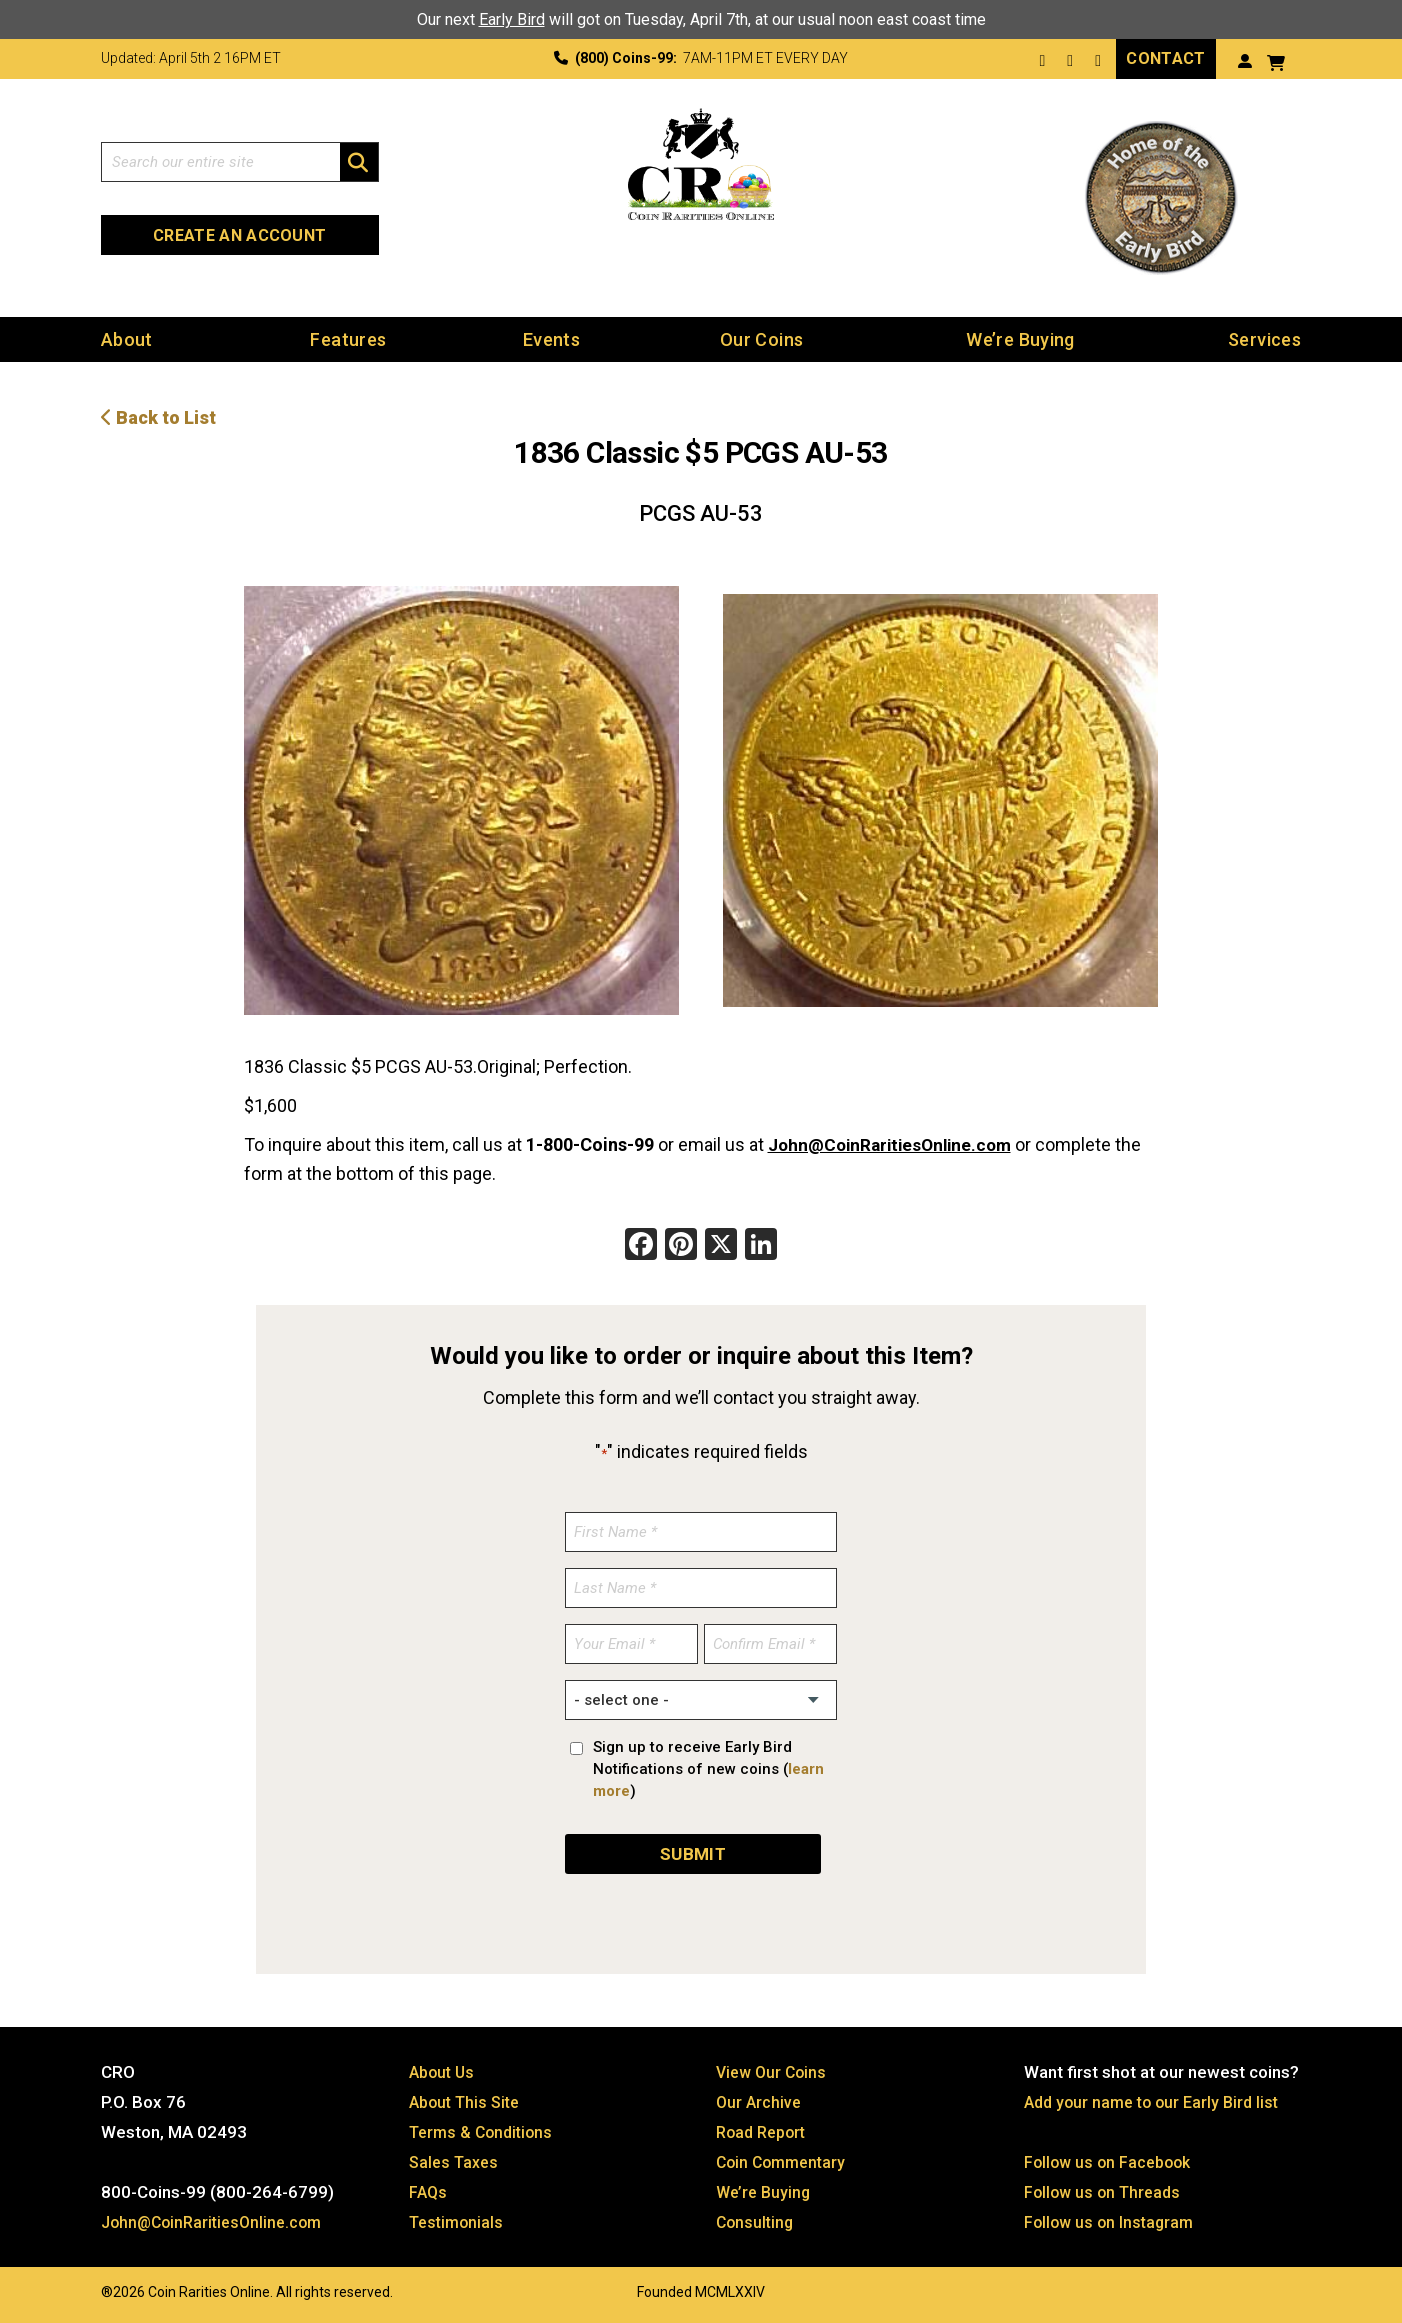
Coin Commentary (784, 2162)
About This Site (468, 2102)
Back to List (158, 417)
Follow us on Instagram (1112, 2222)
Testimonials (459, 2222)
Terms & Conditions (485, 2132)
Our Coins (761, 339)
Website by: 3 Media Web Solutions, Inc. (81, 2290)
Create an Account (239, 235)
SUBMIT (693, 1853)
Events (551, 339)
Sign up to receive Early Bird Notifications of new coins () (708, 1769)
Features (348, 339)
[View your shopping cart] (1276, 60)
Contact (1165, 58)
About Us (444, 2072)
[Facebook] (641, 1246)
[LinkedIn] (761, 1246)
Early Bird (512, 19)
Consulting (756, 2222)
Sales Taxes (456, 2162)
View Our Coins (774, 2072)
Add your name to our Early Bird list (1157, 2102)
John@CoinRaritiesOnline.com (896, 1144)
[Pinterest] (681, 1246)
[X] (721, 1246)
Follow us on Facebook (1111, 2162)
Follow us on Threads (1106, 2192)
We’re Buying (1020, 339)
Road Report (764, 2132)
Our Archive (760, 2102)
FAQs (429, 2192)
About (127, 339)
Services (1264, 339)
